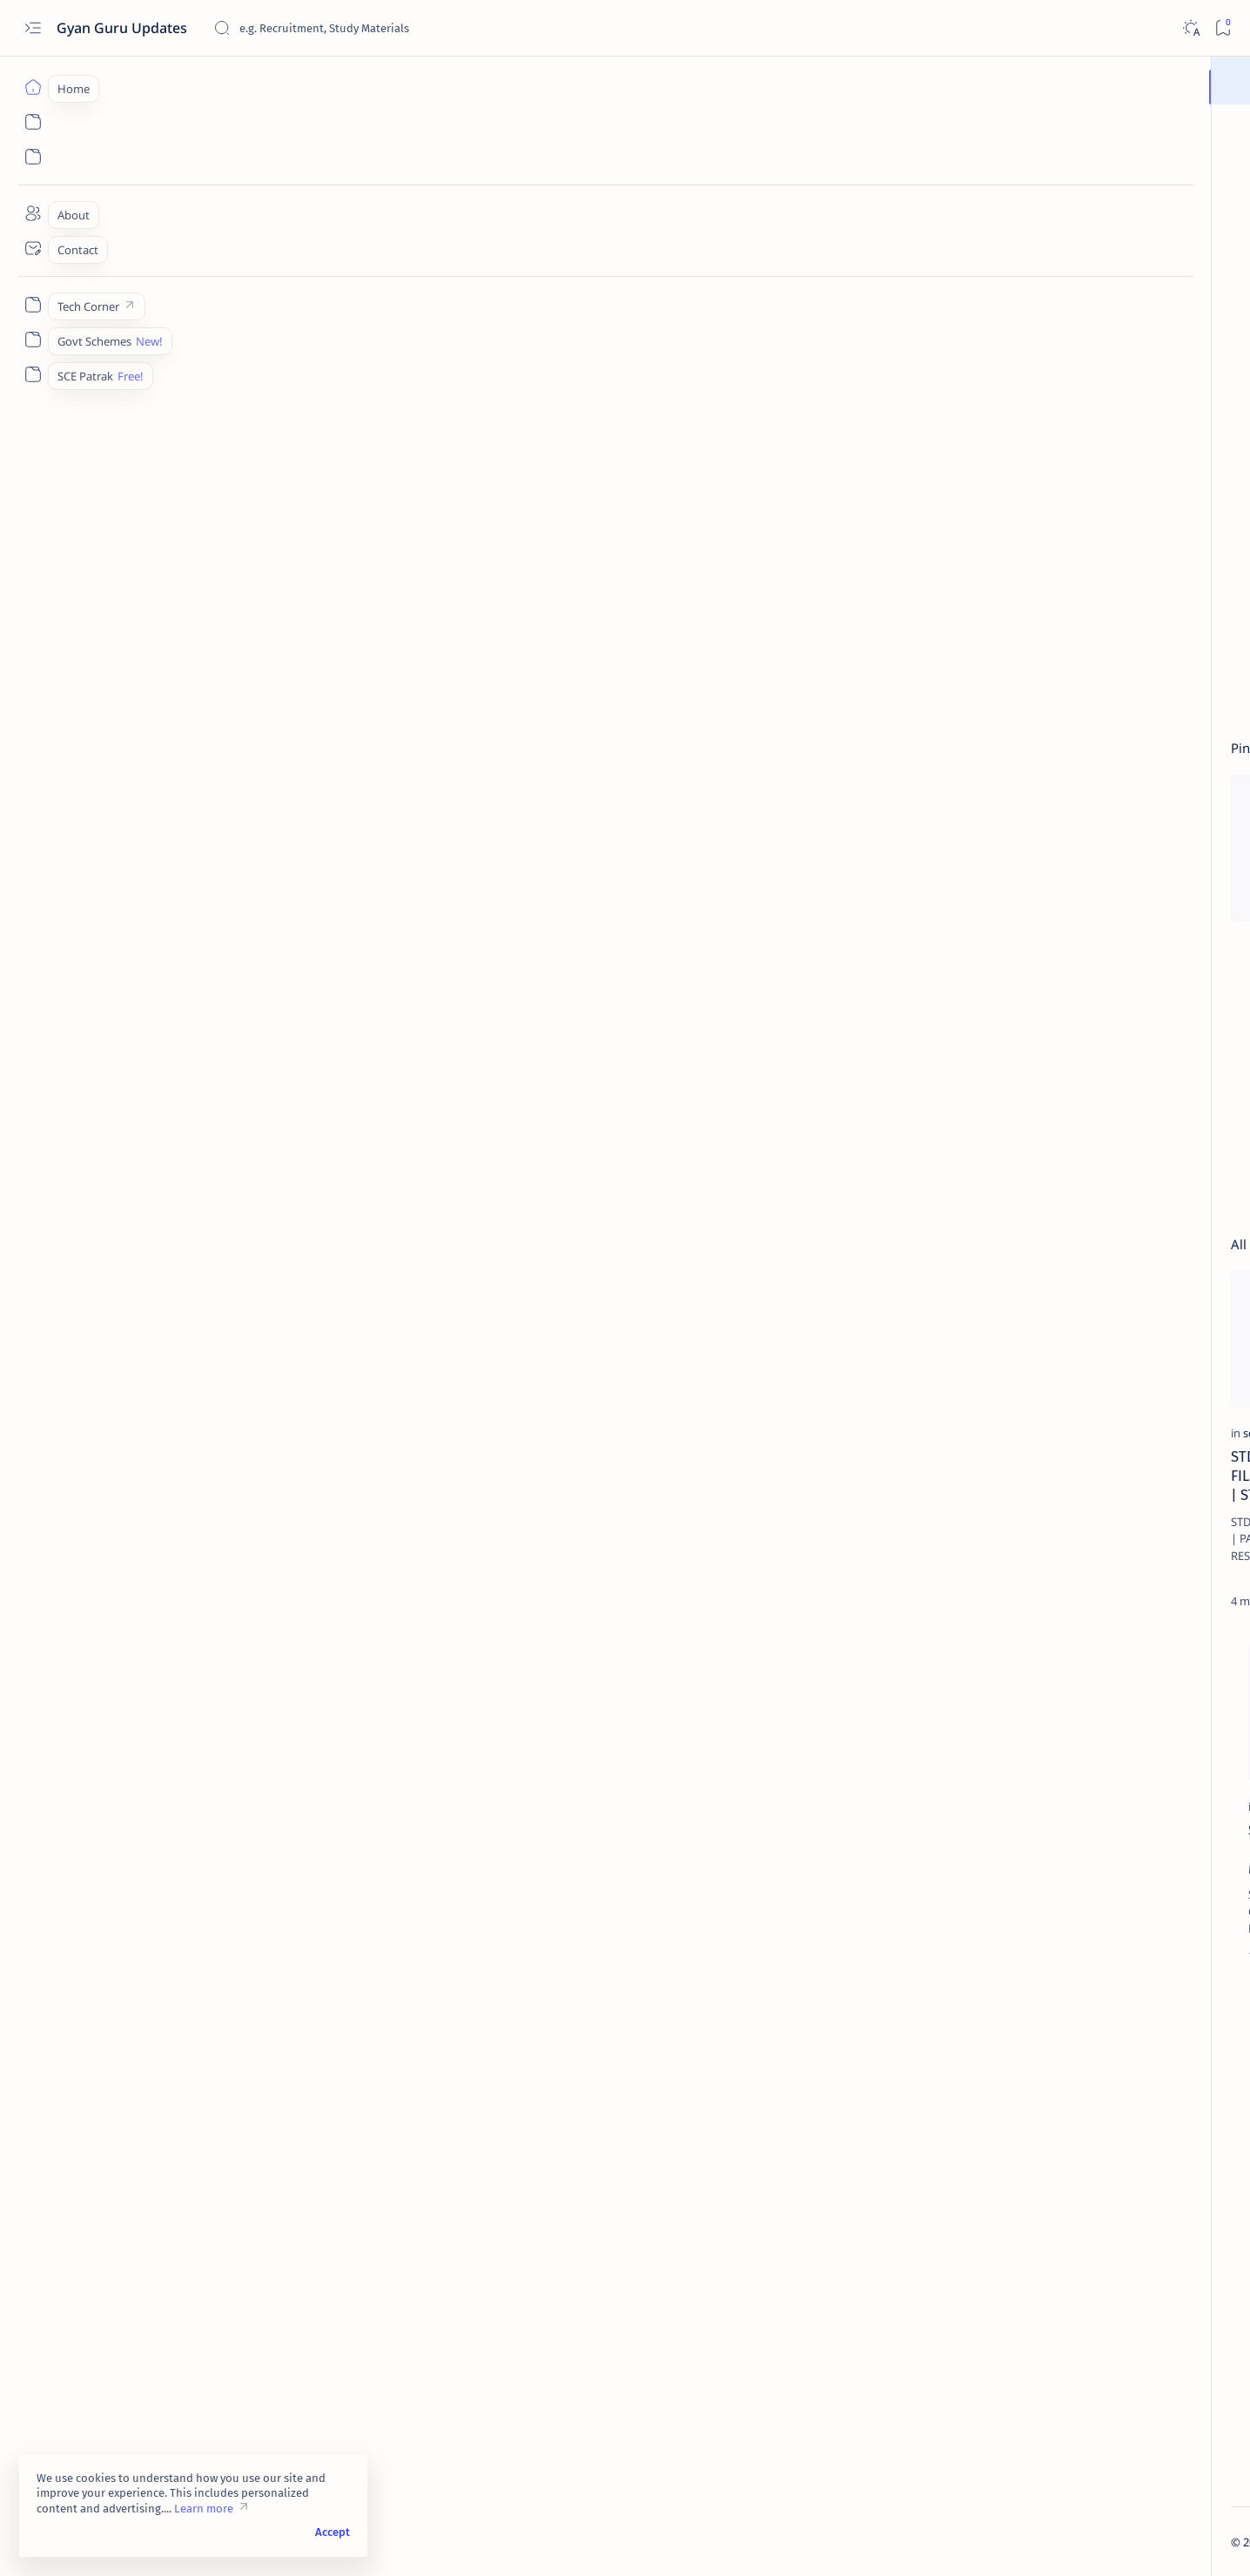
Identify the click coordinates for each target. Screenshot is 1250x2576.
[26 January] (1020, 1705)
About (1026, 2448)
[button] (322, 792)
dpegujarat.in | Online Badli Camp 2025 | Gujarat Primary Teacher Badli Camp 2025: (793, 1485)
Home (977, 2448)
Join (726, 79)
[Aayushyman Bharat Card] (1146, 1749)
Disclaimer (1139, 2448)
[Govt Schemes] (32, 339)
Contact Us (989, 2464)
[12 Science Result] (1020, 1661)
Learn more (203, 2508)
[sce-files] (422, 791)
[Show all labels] (998, 1833)
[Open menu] (32, 28)
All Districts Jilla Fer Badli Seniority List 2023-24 (1069, 1345)
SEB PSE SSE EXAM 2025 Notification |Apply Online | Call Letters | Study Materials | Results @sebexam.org (245, 1867)
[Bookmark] (1222, 28)
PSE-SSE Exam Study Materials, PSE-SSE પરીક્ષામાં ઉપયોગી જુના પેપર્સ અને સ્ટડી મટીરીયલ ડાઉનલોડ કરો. (534, 1867)
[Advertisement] (633, 261)
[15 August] (1146, 1661)
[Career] (1048, 1387)
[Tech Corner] (32, 304)
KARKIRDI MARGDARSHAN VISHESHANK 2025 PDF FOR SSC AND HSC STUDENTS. (1086, 1430)
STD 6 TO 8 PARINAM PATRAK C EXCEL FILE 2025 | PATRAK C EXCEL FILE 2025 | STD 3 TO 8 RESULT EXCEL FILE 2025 (1095, 1249)
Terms (1110, 2464)
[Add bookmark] (354, 792)
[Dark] (1190, 28)
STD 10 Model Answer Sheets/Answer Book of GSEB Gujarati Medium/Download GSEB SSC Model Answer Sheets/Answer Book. (508, 1494)
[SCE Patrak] (32, 374)
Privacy (1077, 2448)
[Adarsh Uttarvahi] (444, 1442)
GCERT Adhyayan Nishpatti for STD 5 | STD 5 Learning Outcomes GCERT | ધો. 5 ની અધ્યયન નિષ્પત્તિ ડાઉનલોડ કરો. (1095, 1535)
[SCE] (1035, 1016)
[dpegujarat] (707, 1442)
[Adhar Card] (1146, 1792)
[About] (32, 213)
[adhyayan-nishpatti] (1090, 1483)
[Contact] (32, 248)
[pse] (427, 1824)
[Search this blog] (344, 28)
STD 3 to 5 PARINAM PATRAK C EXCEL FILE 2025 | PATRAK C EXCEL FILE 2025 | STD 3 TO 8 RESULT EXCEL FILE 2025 (234, 1485)
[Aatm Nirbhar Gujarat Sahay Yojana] (1020, 1749)
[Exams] (158, 1824)
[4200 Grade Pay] (1146, 1705)
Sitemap (1056, 2464)
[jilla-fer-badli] (1063, 1312)
